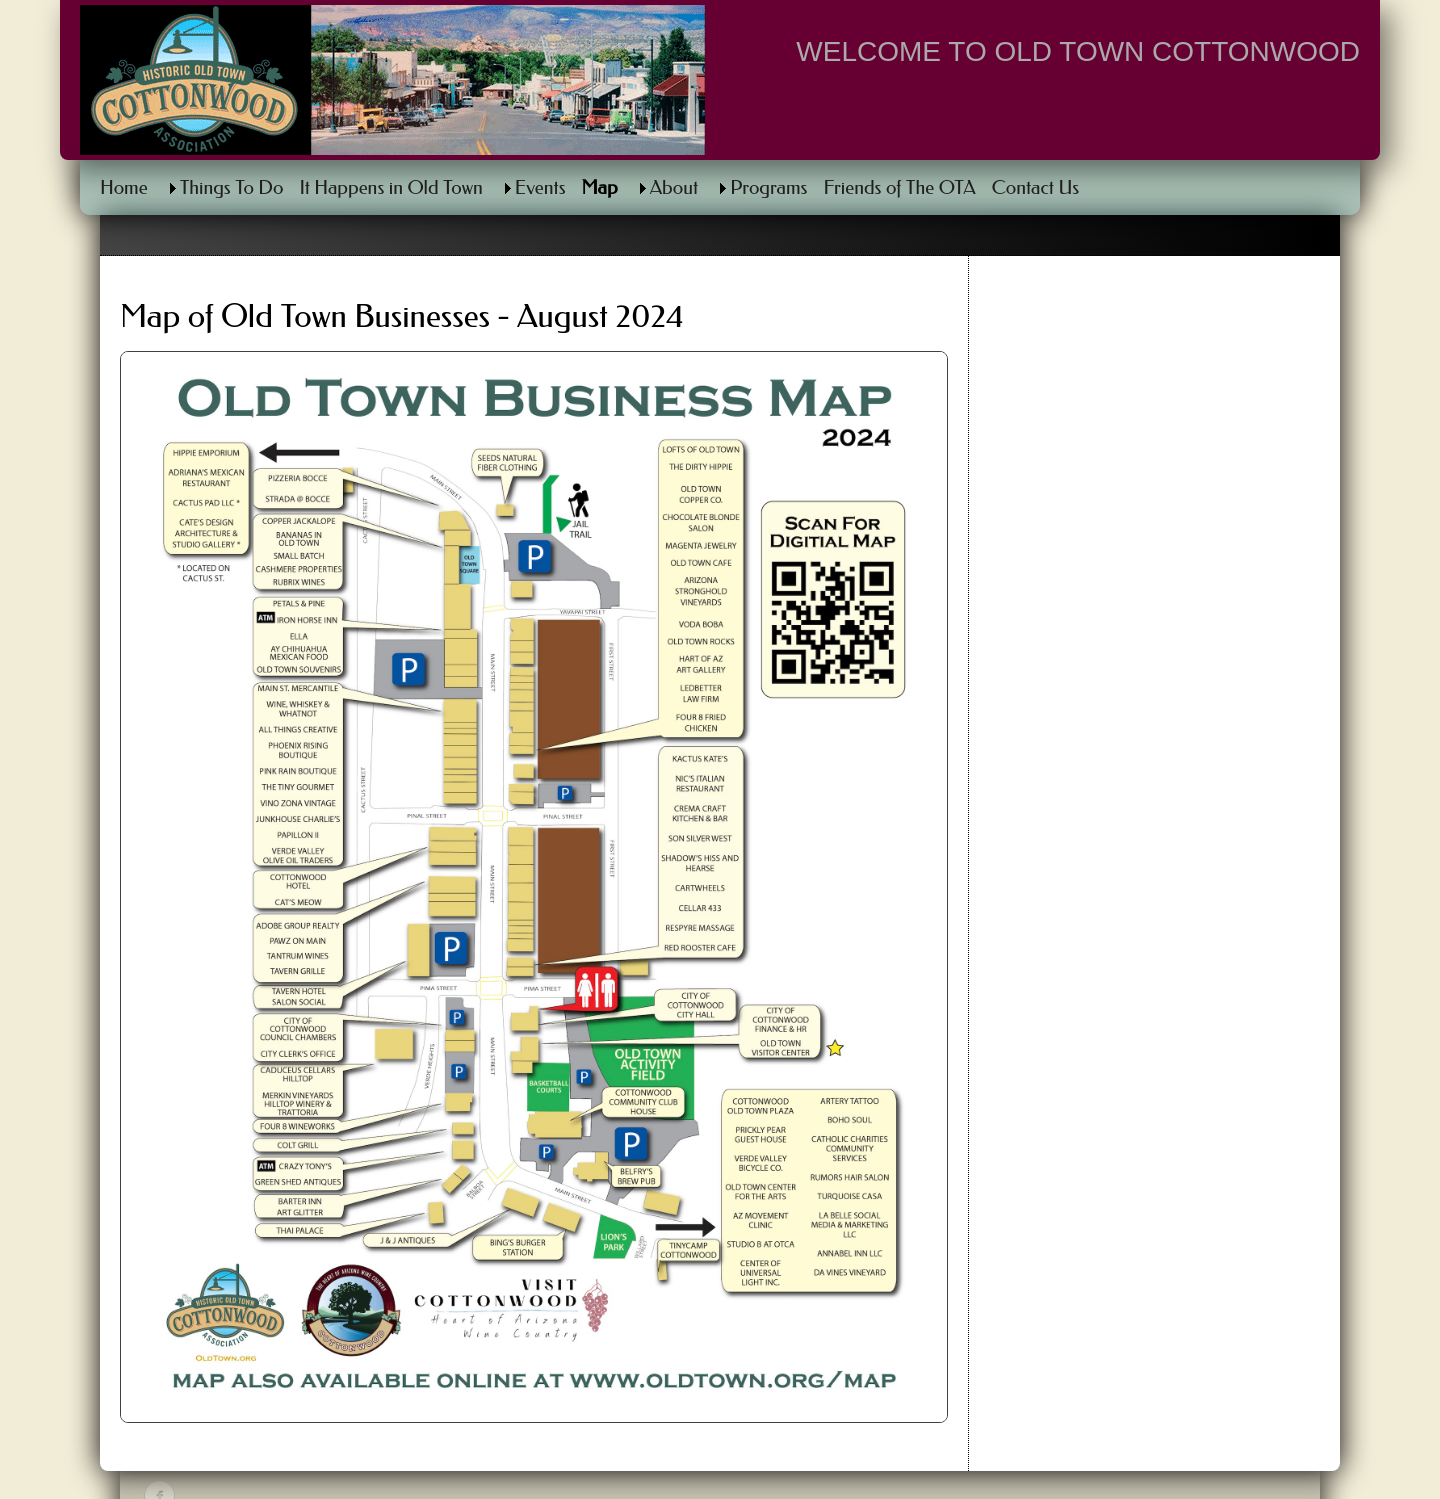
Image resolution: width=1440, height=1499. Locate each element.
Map (600, 187)
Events (540, 187)
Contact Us (1035, 187)
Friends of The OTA (899, 187)
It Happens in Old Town (390, 187)
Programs (768, 187)
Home (124, 187)
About (674, 187)
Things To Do (232, 187)
